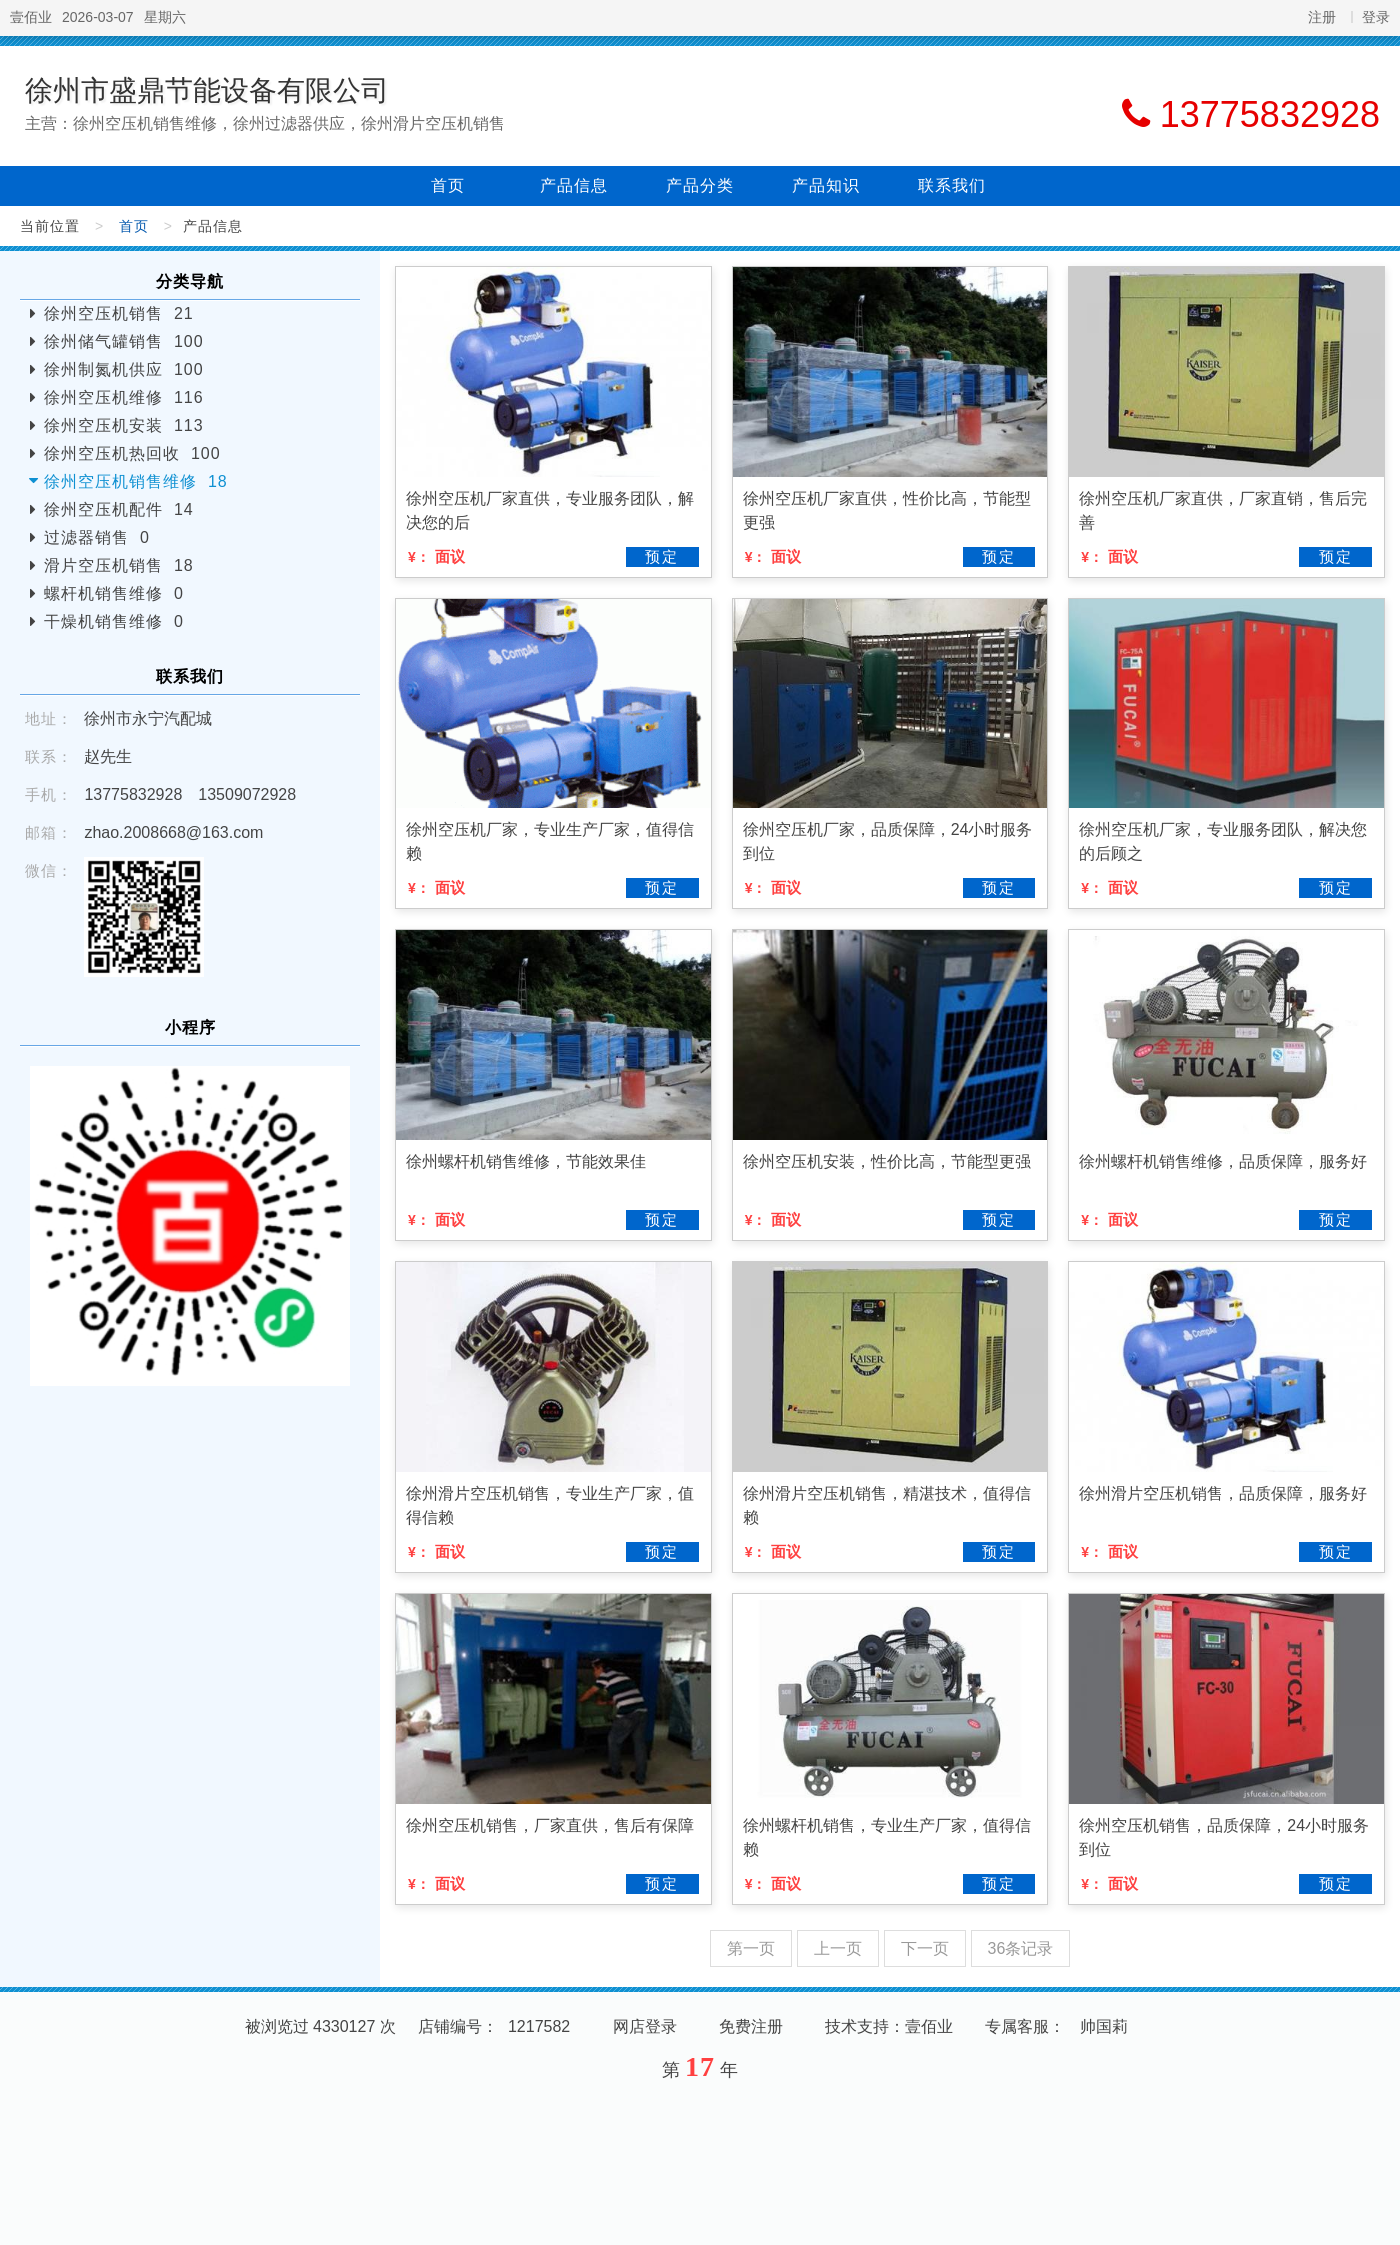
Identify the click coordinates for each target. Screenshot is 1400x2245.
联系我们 (952, 185)
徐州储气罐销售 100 (124, 341)
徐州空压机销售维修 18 (136, 481)
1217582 (539, 2026)
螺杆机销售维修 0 (114, 593)
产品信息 (574, 185)
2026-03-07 (98, 17)
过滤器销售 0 (97, 537)
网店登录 (645, 2026)
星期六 (165, 17)
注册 (1322, 17)
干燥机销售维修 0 (114, 621)
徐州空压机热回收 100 (132, 453)
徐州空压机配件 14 (119, 509)
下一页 (925, 1948)
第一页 (751, 1948)
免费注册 (751, 2026)
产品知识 (826, 185)
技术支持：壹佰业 (889, 2026)
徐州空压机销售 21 (119, 313)
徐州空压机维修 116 (124, 397)
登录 (1376, 17)
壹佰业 (31, 17)
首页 (448, 185)
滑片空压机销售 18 (119, 565)
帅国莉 (1104, 2026)
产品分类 (700, 185)
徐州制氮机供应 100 (124, 369)
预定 (662, 556)
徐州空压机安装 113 (124, 425)
